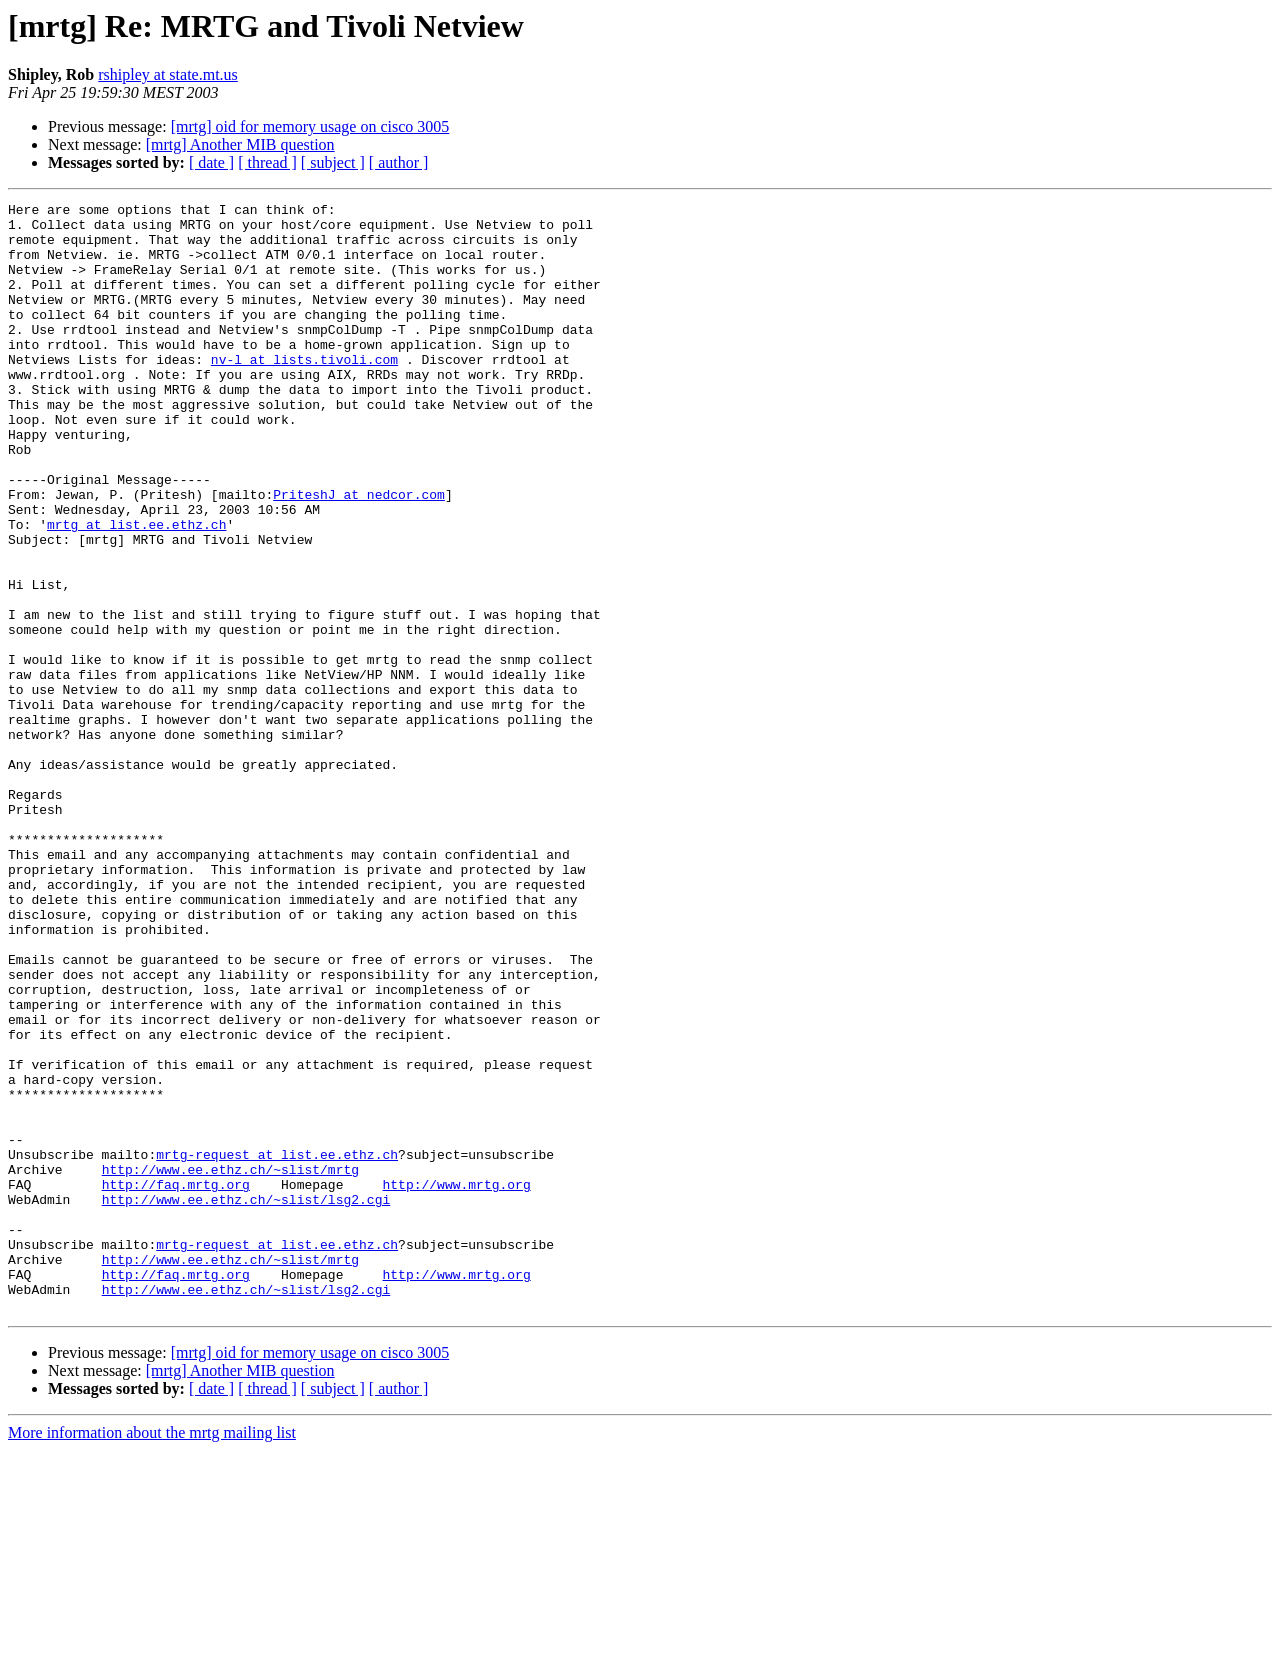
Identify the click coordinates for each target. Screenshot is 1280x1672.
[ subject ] (333, 162)
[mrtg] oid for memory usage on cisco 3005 (310, 126)
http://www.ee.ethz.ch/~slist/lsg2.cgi (246, 1400)
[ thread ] (267, 162)
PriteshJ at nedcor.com (359, 554)
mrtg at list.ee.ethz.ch (136, 590)
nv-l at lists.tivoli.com (304, 392)
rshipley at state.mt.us (168, 74)
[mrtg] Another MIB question (240, 144)
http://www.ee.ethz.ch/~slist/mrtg (230, 1364)
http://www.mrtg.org (456, 1382)
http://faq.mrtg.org (176, 1382)
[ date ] (211, 162)
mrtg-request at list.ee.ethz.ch (277, 1346)
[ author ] (399, 162)
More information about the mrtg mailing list (152, 1654)
